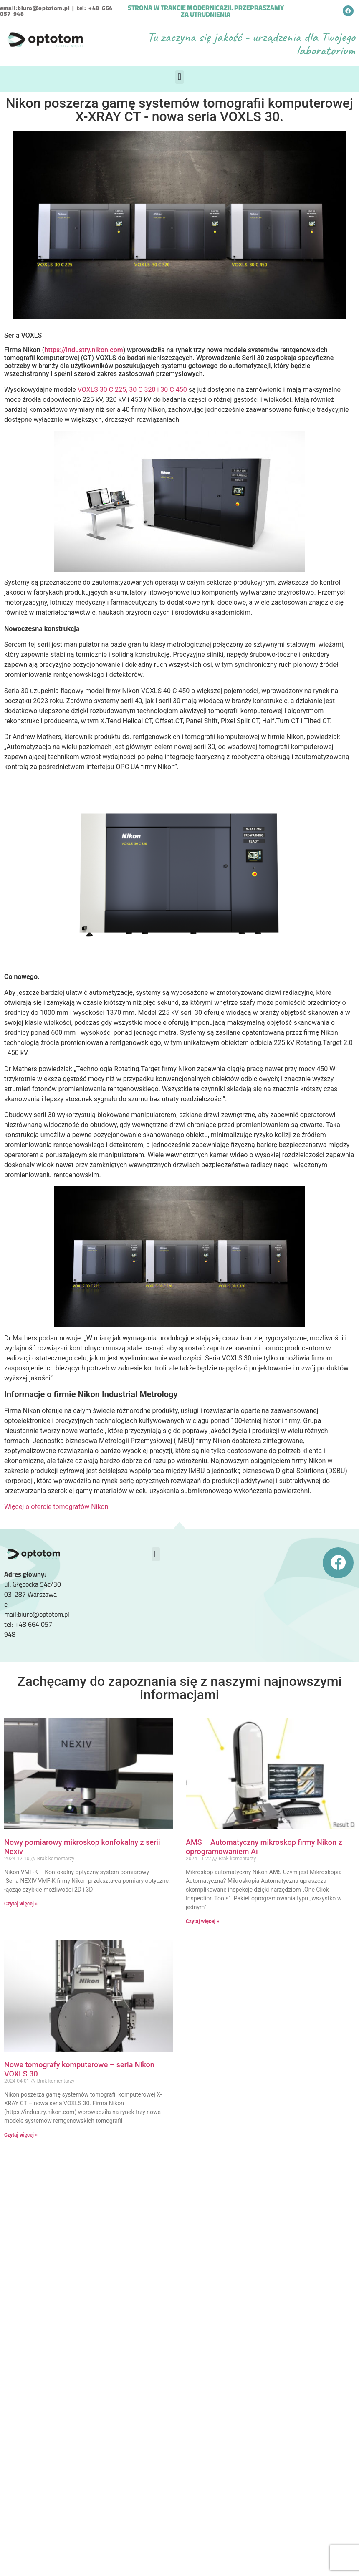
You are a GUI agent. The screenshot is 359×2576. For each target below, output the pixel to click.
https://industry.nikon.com (83, 350)
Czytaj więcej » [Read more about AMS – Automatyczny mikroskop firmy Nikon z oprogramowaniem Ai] (202, 1921)
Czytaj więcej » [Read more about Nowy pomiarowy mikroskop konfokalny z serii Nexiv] (21, 1904)
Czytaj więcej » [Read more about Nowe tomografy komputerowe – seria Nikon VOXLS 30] (21, 2135)
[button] (179, 77)
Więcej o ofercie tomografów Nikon (56, 1507)
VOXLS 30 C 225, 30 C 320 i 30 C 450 (132, 390)
